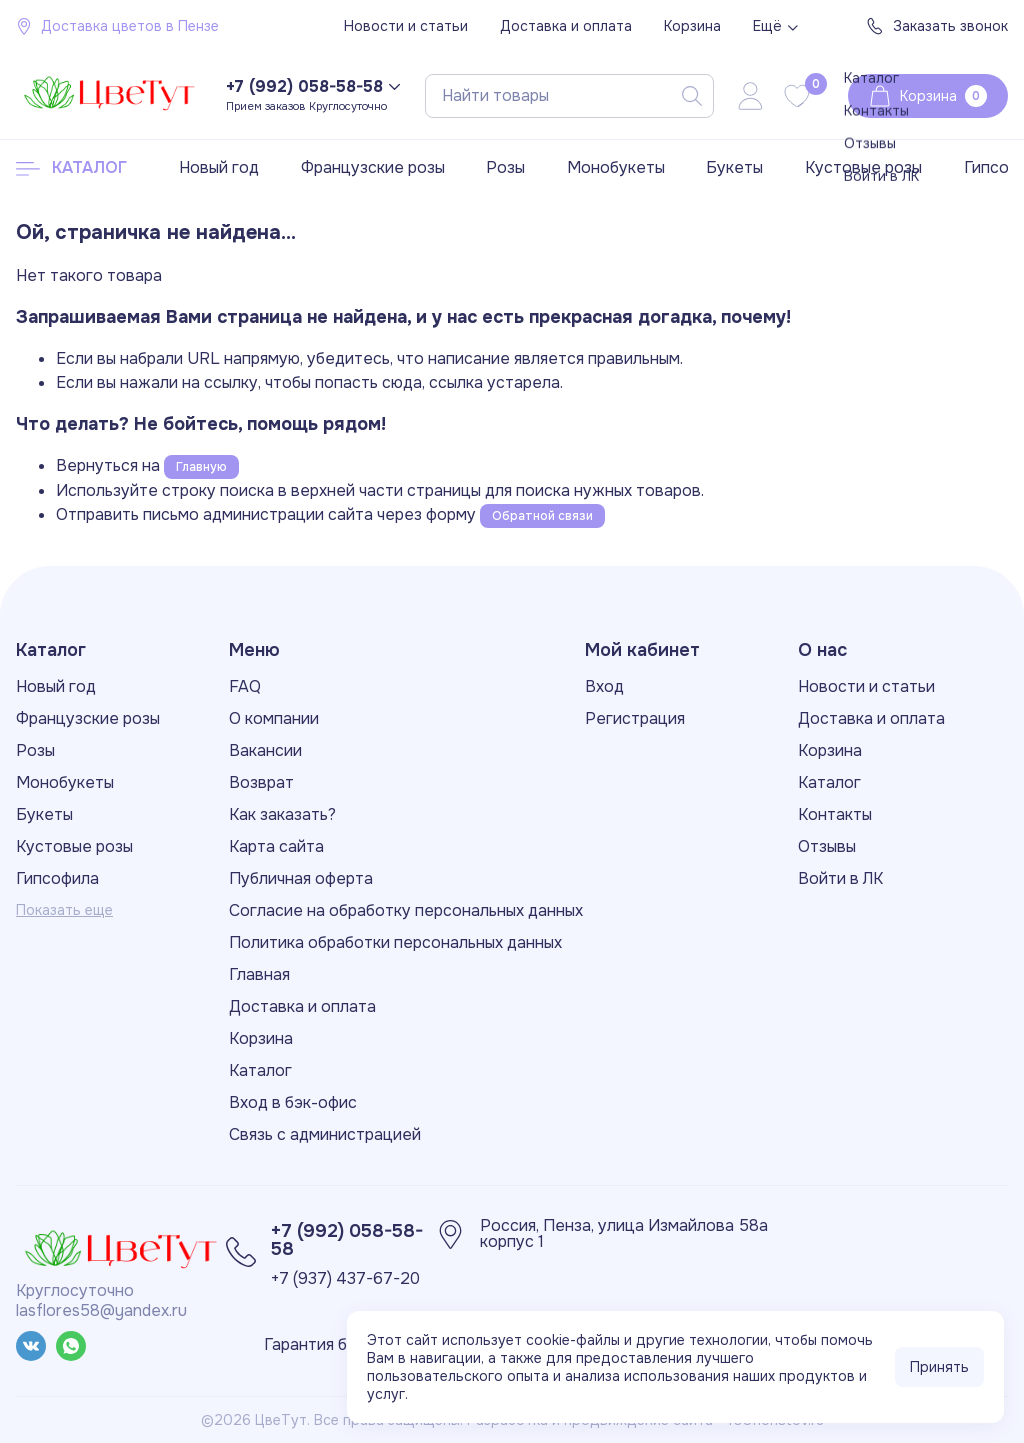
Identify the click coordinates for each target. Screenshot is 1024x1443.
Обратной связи (542, 516)
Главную (201, 467)
